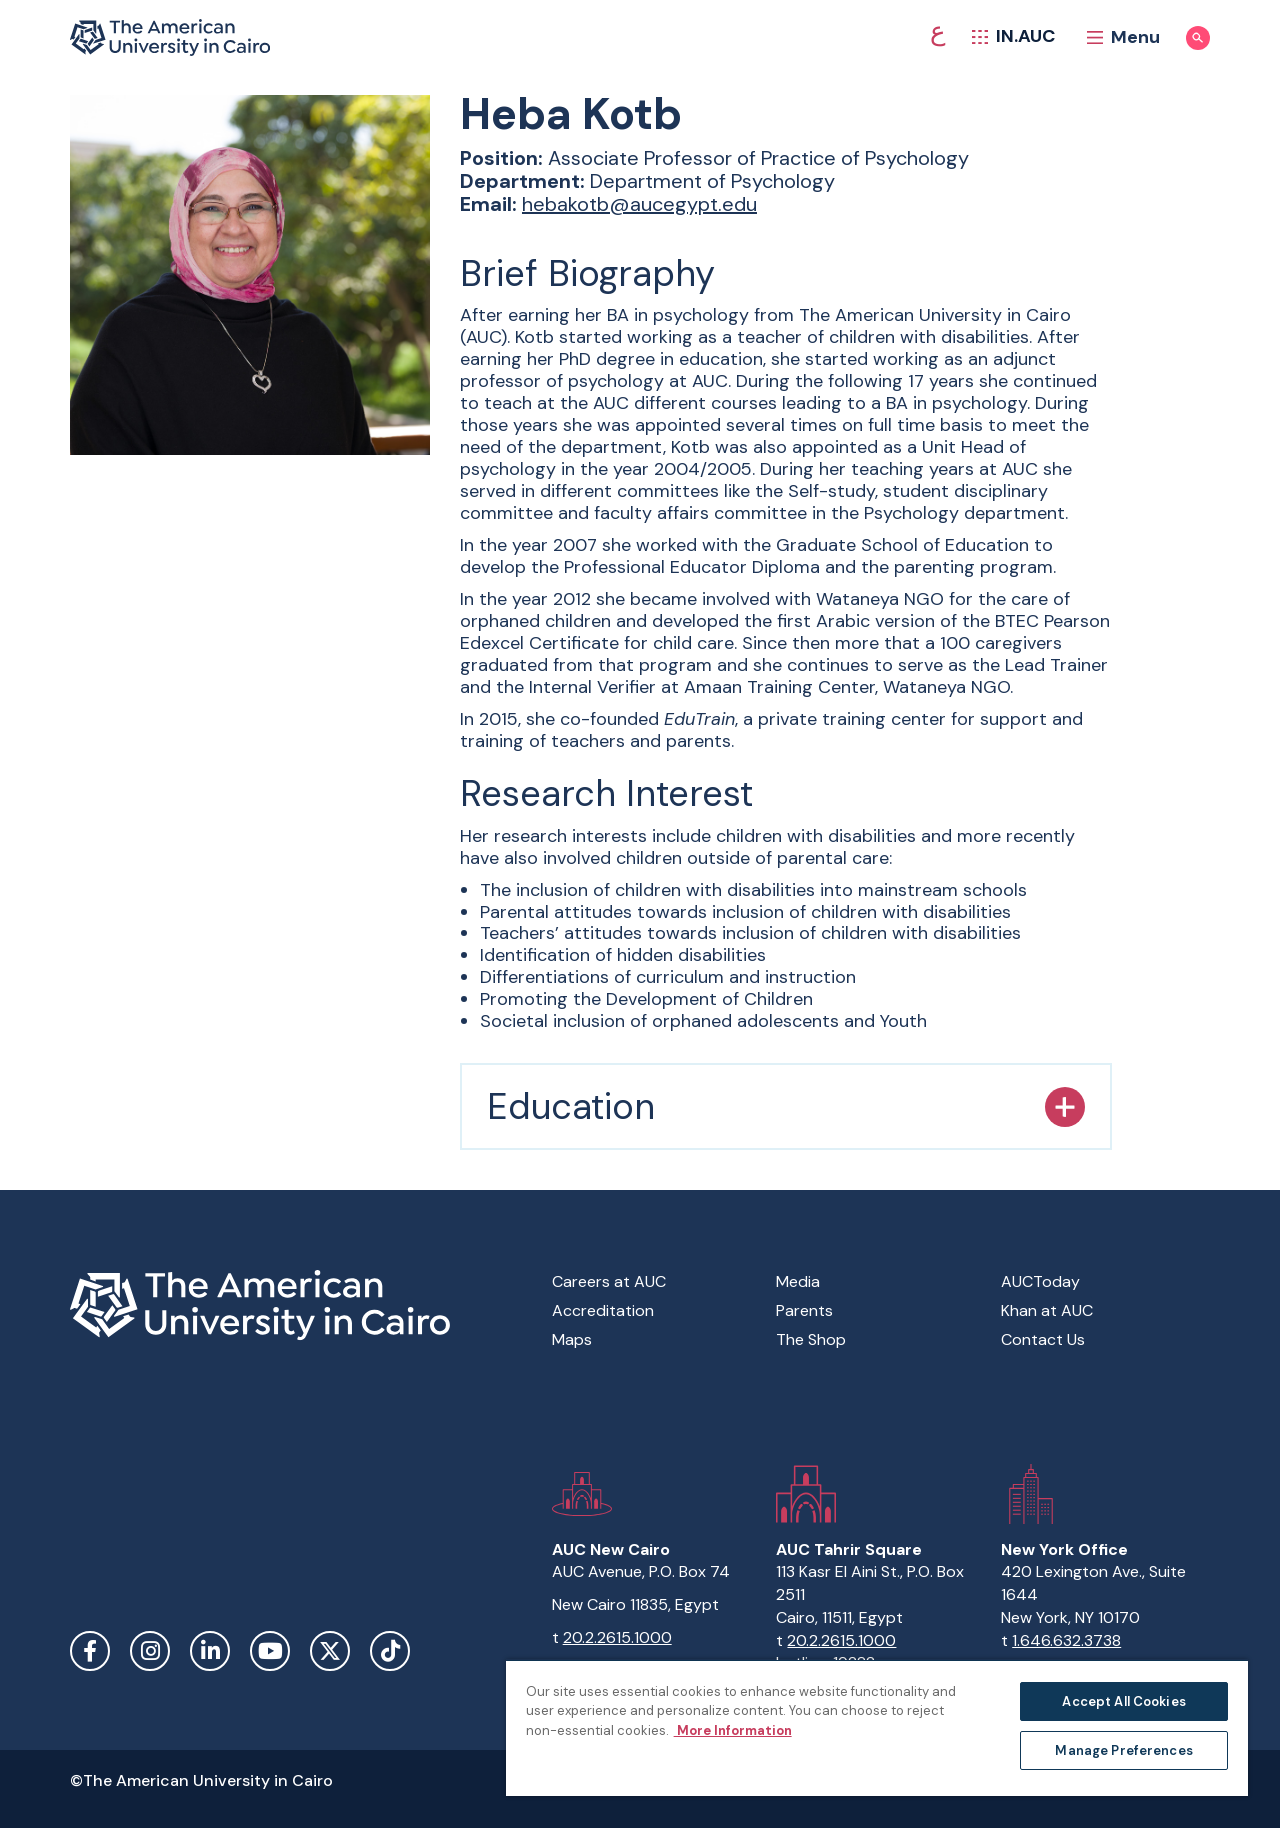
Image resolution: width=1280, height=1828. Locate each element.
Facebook (90, 1651)
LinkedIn (210, 1651)
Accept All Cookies (1123, 1701)
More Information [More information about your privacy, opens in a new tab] (733, 1730)
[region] (877, 1727)
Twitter (330, 1651)
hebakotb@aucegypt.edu (639, 204)
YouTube (270, 1651)
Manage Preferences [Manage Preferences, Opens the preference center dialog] (1123, 1750)
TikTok (390, 1651)
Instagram (150, 1651)
